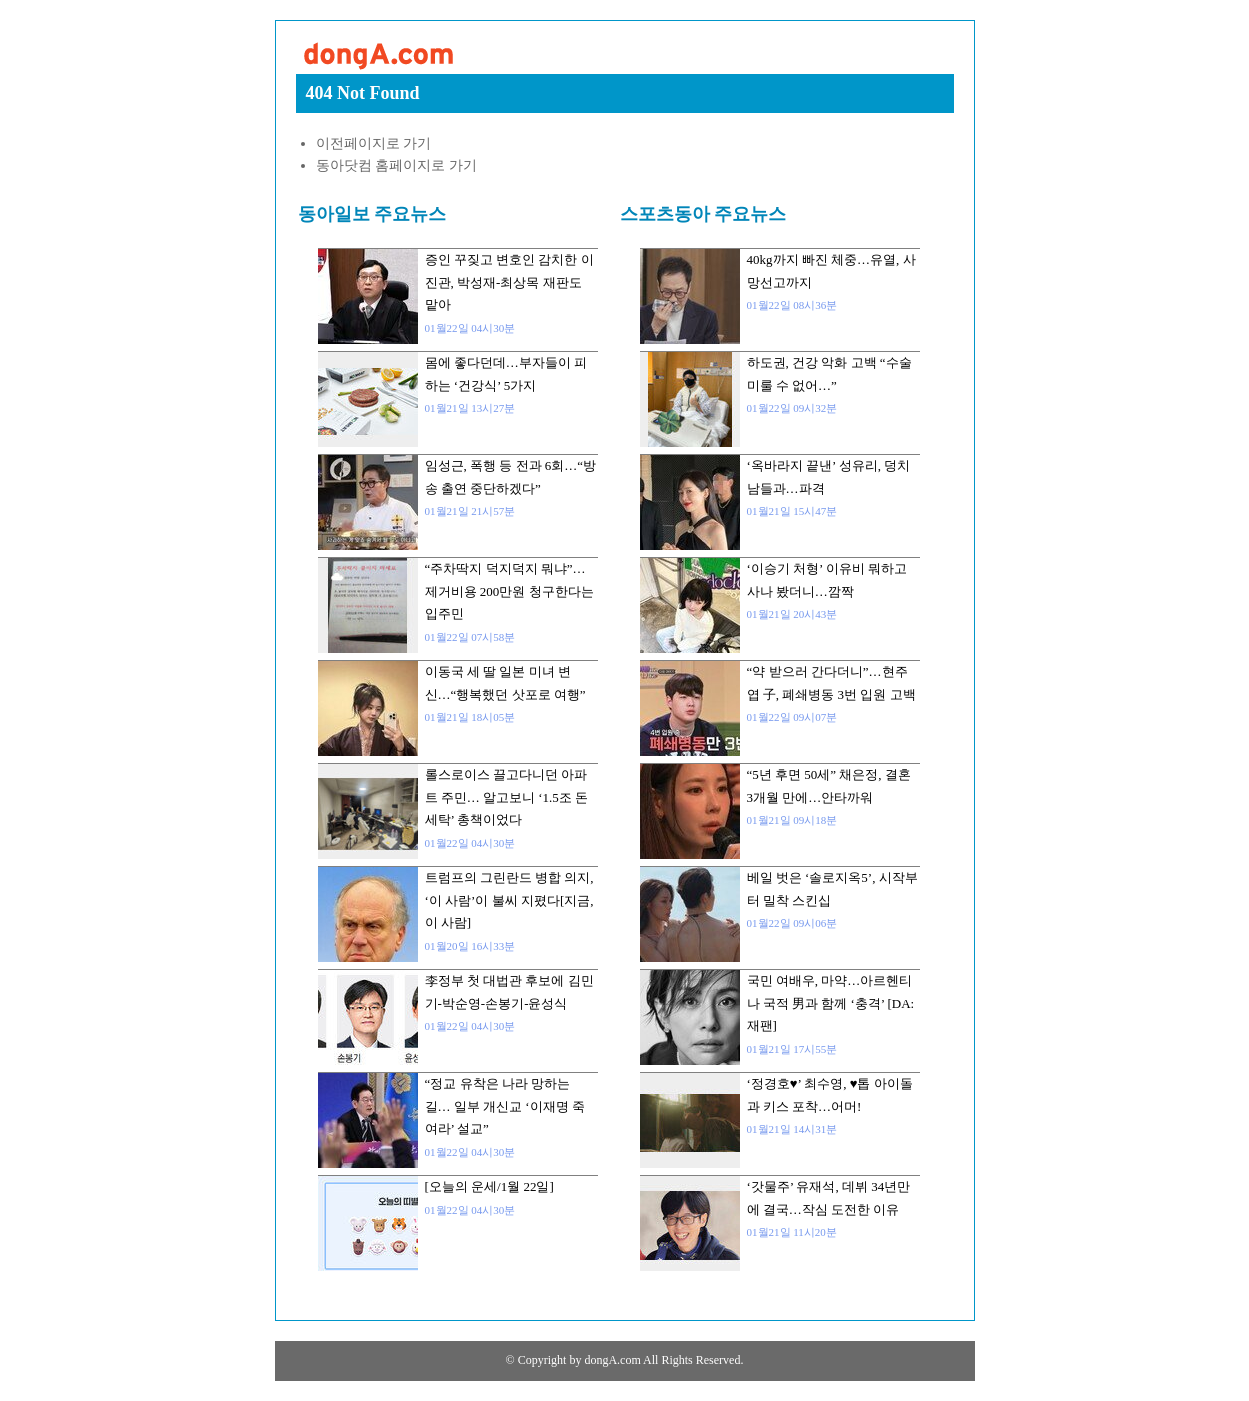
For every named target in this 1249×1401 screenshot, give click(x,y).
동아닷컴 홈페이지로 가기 (396, 165)
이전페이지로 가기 (374, 143)
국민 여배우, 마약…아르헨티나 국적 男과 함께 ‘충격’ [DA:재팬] (831, 1003)
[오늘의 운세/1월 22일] (489, 1186)
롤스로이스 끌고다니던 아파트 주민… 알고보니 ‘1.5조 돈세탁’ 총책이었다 (507, 797)
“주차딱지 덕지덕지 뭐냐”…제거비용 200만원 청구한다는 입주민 (509, 591)
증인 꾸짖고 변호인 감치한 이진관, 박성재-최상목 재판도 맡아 (509, 282)
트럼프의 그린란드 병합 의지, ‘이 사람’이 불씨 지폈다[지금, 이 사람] (509, 900)
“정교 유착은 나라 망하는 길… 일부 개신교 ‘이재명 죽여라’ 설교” (505, 1106)
